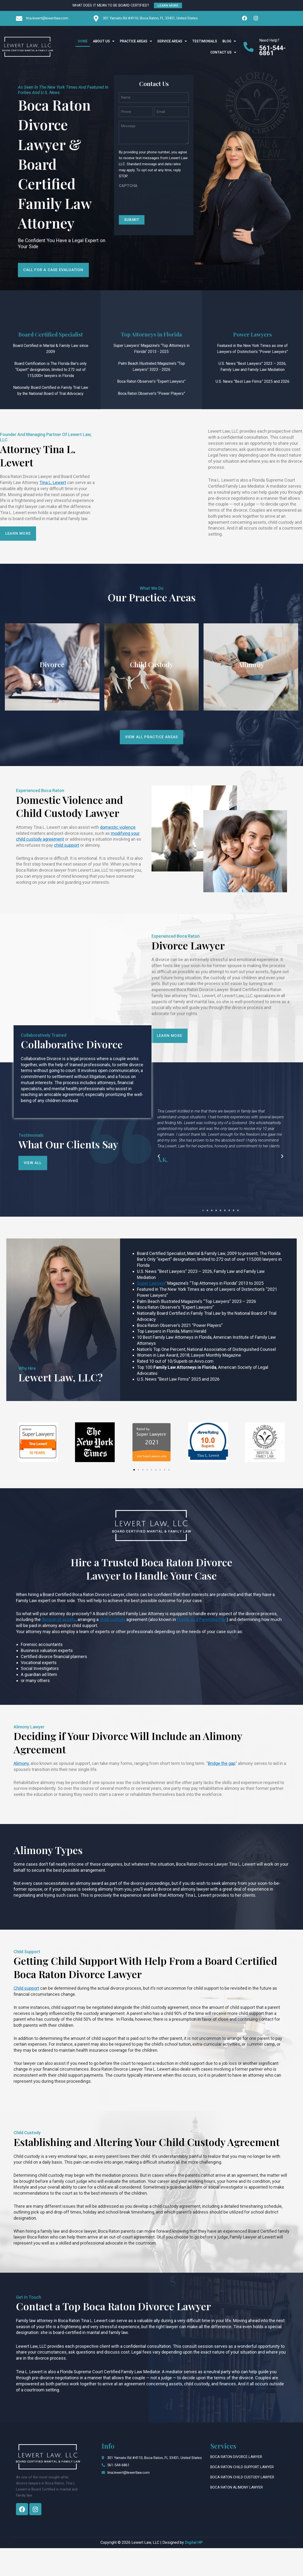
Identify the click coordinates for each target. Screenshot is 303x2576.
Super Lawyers (151, 1311)
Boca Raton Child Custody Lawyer (242, 2505)
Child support (26, 2016)
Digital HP (194, 2570)
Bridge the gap (221, 1791)
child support (66, 857)
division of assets (59, 1647)
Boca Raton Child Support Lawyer (242, 2494)
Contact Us (223, 52)
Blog (229, 41)
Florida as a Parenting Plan (202, 1647)
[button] (158, 1184)
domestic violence (118, 839)
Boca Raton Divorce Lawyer (236, 2484)
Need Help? (269, 40)
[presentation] (155, 200)
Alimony (21, 1791)
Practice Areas (136, 41)
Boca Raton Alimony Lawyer (236, 2515)
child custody (112, 1647)
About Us (103, 41)
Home (83, 41)
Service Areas (172, 41)
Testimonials (204, 41)
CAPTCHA (128, 185)
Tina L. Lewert (52, 488)
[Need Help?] (248, 47)
